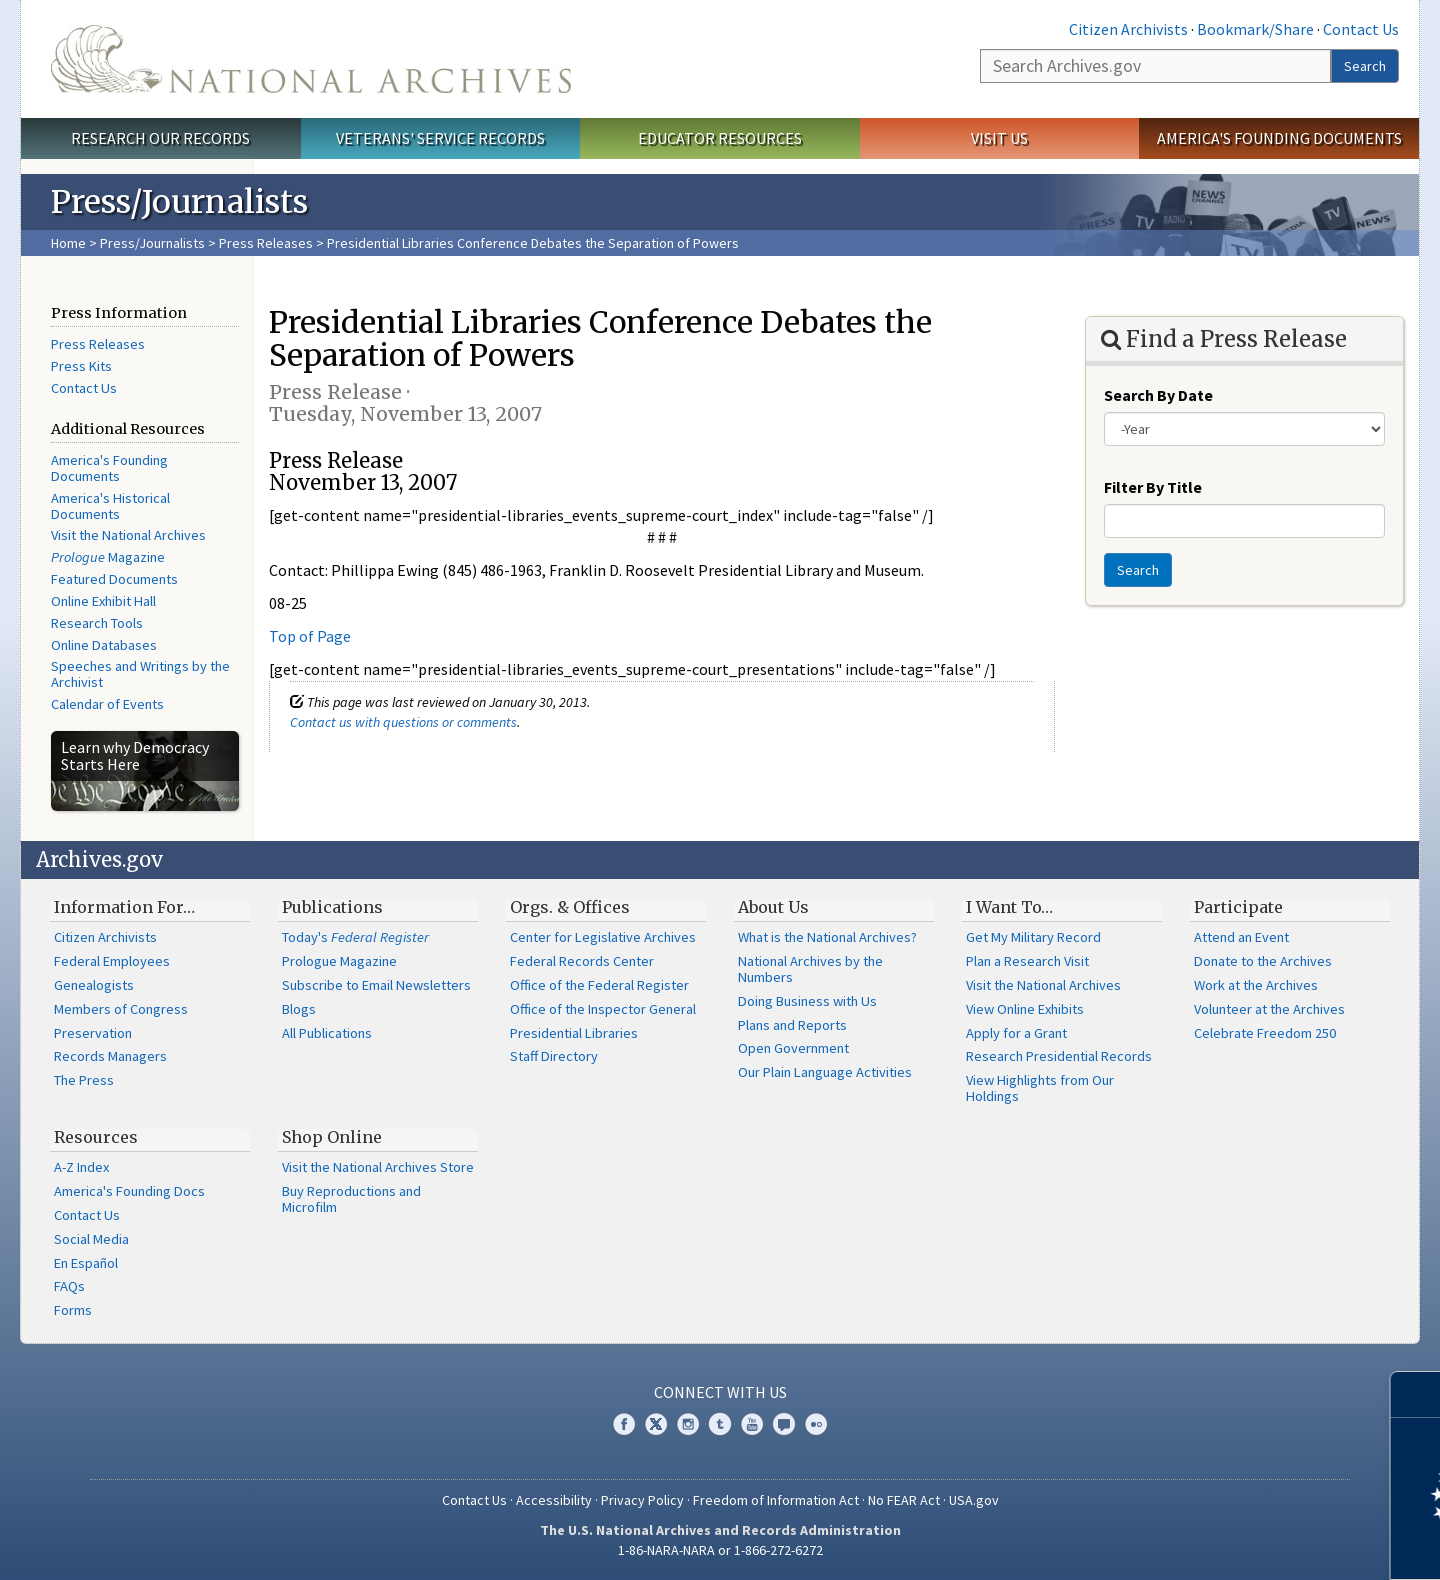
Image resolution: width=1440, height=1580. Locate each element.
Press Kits (81, 366)
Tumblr (720, 1424)
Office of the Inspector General (603, 1009)
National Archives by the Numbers (810, 969)
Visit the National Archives (128, 535)
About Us (773, 907)
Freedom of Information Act (776, 1500)
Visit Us (999, 138)
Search (1365, 66)
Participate (1238, 907)
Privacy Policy (642, 1500)
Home (68, 243)
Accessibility (554, 1500)
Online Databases (104, 645)
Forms (73, 1310)
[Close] (1416, 1394)
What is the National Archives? (827, 937)
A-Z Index (81, 1167)
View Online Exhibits (1025, 1009)
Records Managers (110, 1056)
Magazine (108, 557)
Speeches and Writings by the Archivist (140, 674)
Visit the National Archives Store (378, 1167)
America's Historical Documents (110, 506)
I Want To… (1009, 907)
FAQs (69, 1286)
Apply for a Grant (1016, 1033)
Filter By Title (1153, 487)
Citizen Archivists (1128, 29)
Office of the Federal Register (599, 985)
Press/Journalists (152, 243)
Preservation (93, 1033)
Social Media (91, 1239)
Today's (355, 937)
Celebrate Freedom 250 (1265, 1033)
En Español (86, 1263)
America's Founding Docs (129, 1191)
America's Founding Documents (1279, 138)
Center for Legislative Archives (603, 937)
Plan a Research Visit (1027, 961)
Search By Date (1158, 395)
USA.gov (974, 1500)
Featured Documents (114, 579)
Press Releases (266, 243)
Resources (96, 1137)
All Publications (327, 1033)
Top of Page (310, 636)
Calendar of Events (107, 704)
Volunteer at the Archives (1269, 1009)
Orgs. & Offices (570, 907)
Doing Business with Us (807, 1001)
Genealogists (94, 985)
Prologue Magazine (339, 961)
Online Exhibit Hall (103, 601)
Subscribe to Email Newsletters (376, 985)
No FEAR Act (904, 1500)
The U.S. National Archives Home (311, 59)
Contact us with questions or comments (403, 722)
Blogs (299, 1009)
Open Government (793, 1048)
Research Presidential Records (1059, 1056)
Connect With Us (720, 1392)
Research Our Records (160, 138)
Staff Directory (554, 1056)
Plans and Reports (792, 1025)
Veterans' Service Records (440, 138)
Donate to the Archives (1263, 961)
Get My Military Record (1033, 937)
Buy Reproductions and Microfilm (351, 1199)
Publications (332, 907)
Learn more (1262, 1544)
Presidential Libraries (574, 1033)
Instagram (688, 1424)
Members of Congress (121, 1009)
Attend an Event (1241, 937)
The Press (84, 1080)
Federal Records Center (582, 961)
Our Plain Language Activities (825, 1072)
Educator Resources (720, 138)
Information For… (124, 907)
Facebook (624, 1424)
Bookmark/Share (1255, 29)
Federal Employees (112, 961)
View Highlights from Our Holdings (1040, 1088)
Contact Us (1361, 29)
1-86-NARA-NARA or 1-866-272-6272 (720, 1550)
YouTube (752, 1424)
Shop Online (332, 1137)
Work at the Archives (1256, 985)
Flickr (816, 1424)
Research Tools (97, 623)
